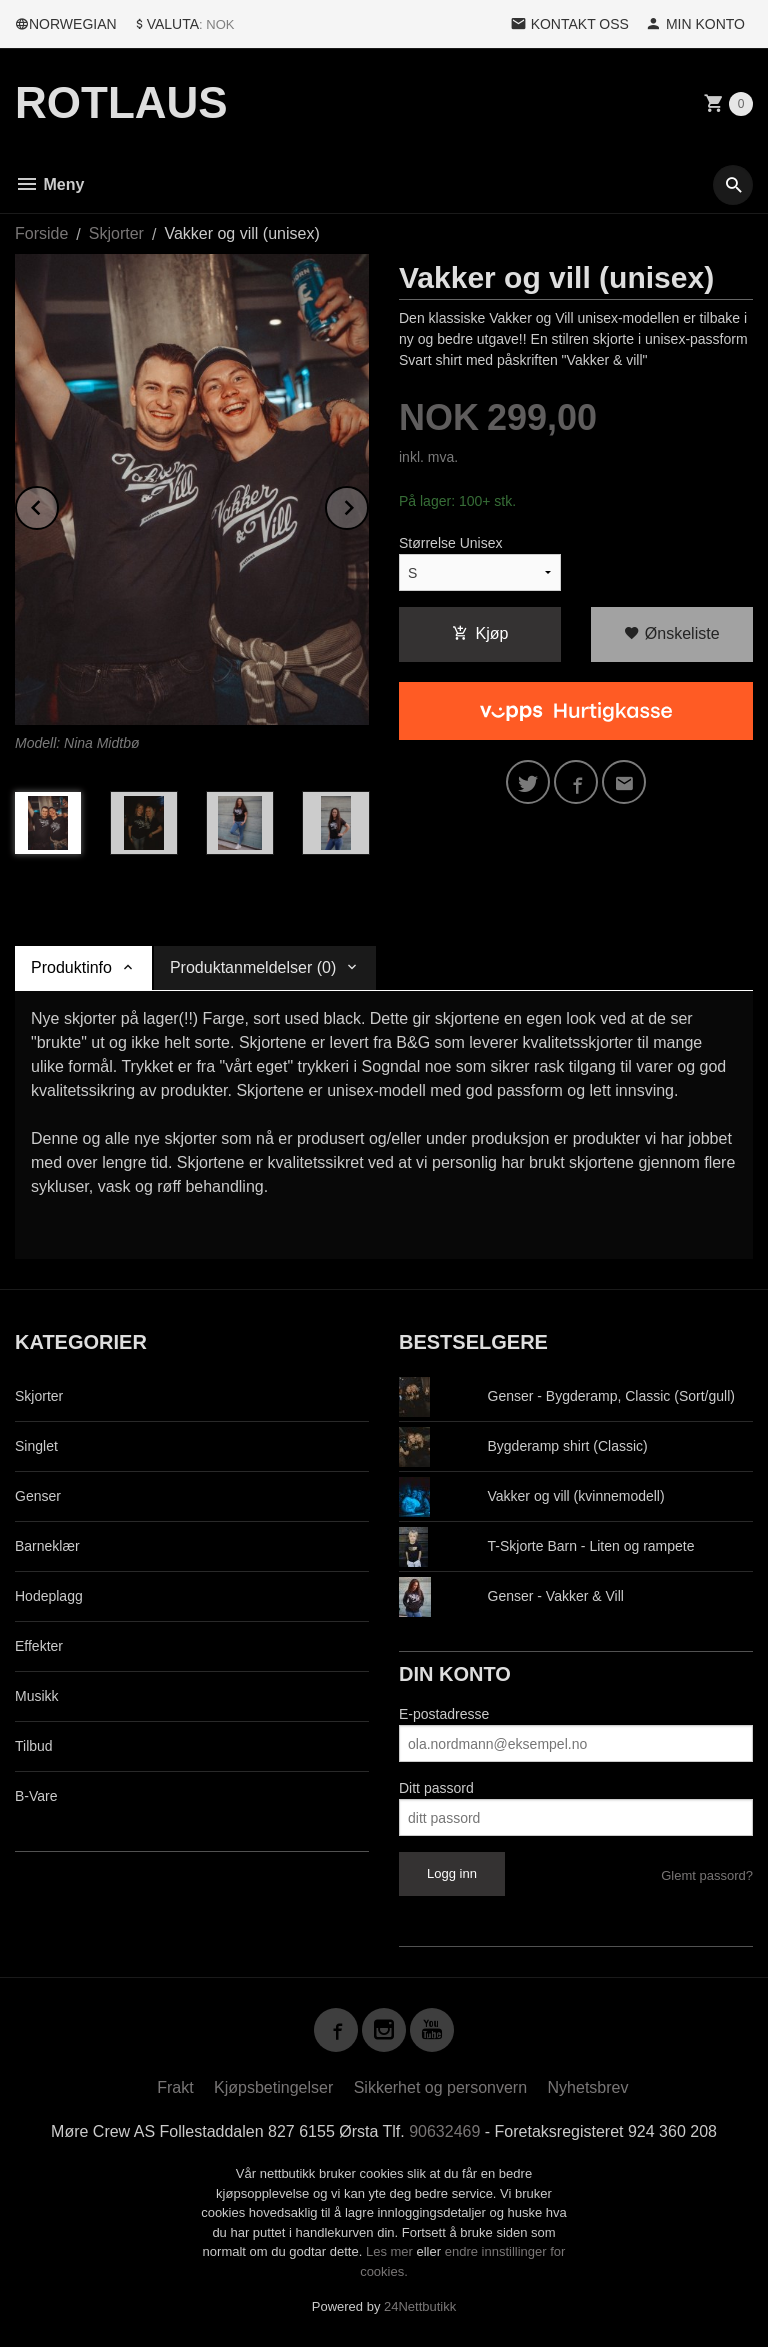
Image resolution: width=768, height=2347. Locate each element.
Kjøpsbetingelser (273, 2087)
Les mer (391, 2251)
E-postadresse (444, 1714)
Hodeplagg (49, 1596)
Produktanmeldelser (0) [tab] (253, 967)
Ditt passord (436, 1788)
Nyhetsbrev (588, 2087)
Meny (49, 184)
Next (368, 504)
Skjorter (39, 1396)
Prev (58, 504)
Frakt (175, 2087)
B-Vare (36, 1796)
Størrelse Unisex (450, 543)
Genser (38, 1496)
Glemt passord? (707, 1875)
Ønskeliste (671, 633)
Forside (41, 233)
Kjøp (480, 633)
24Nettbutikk (420, 2306)
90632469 (444, 2131)
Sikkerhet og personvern (440, 2087)
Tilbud (34, 1746)
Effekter (39, 1646)
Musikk (37, 1696)
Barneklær (47, 1546)
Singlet (36, 1446)
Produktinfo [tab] (71, 967)
